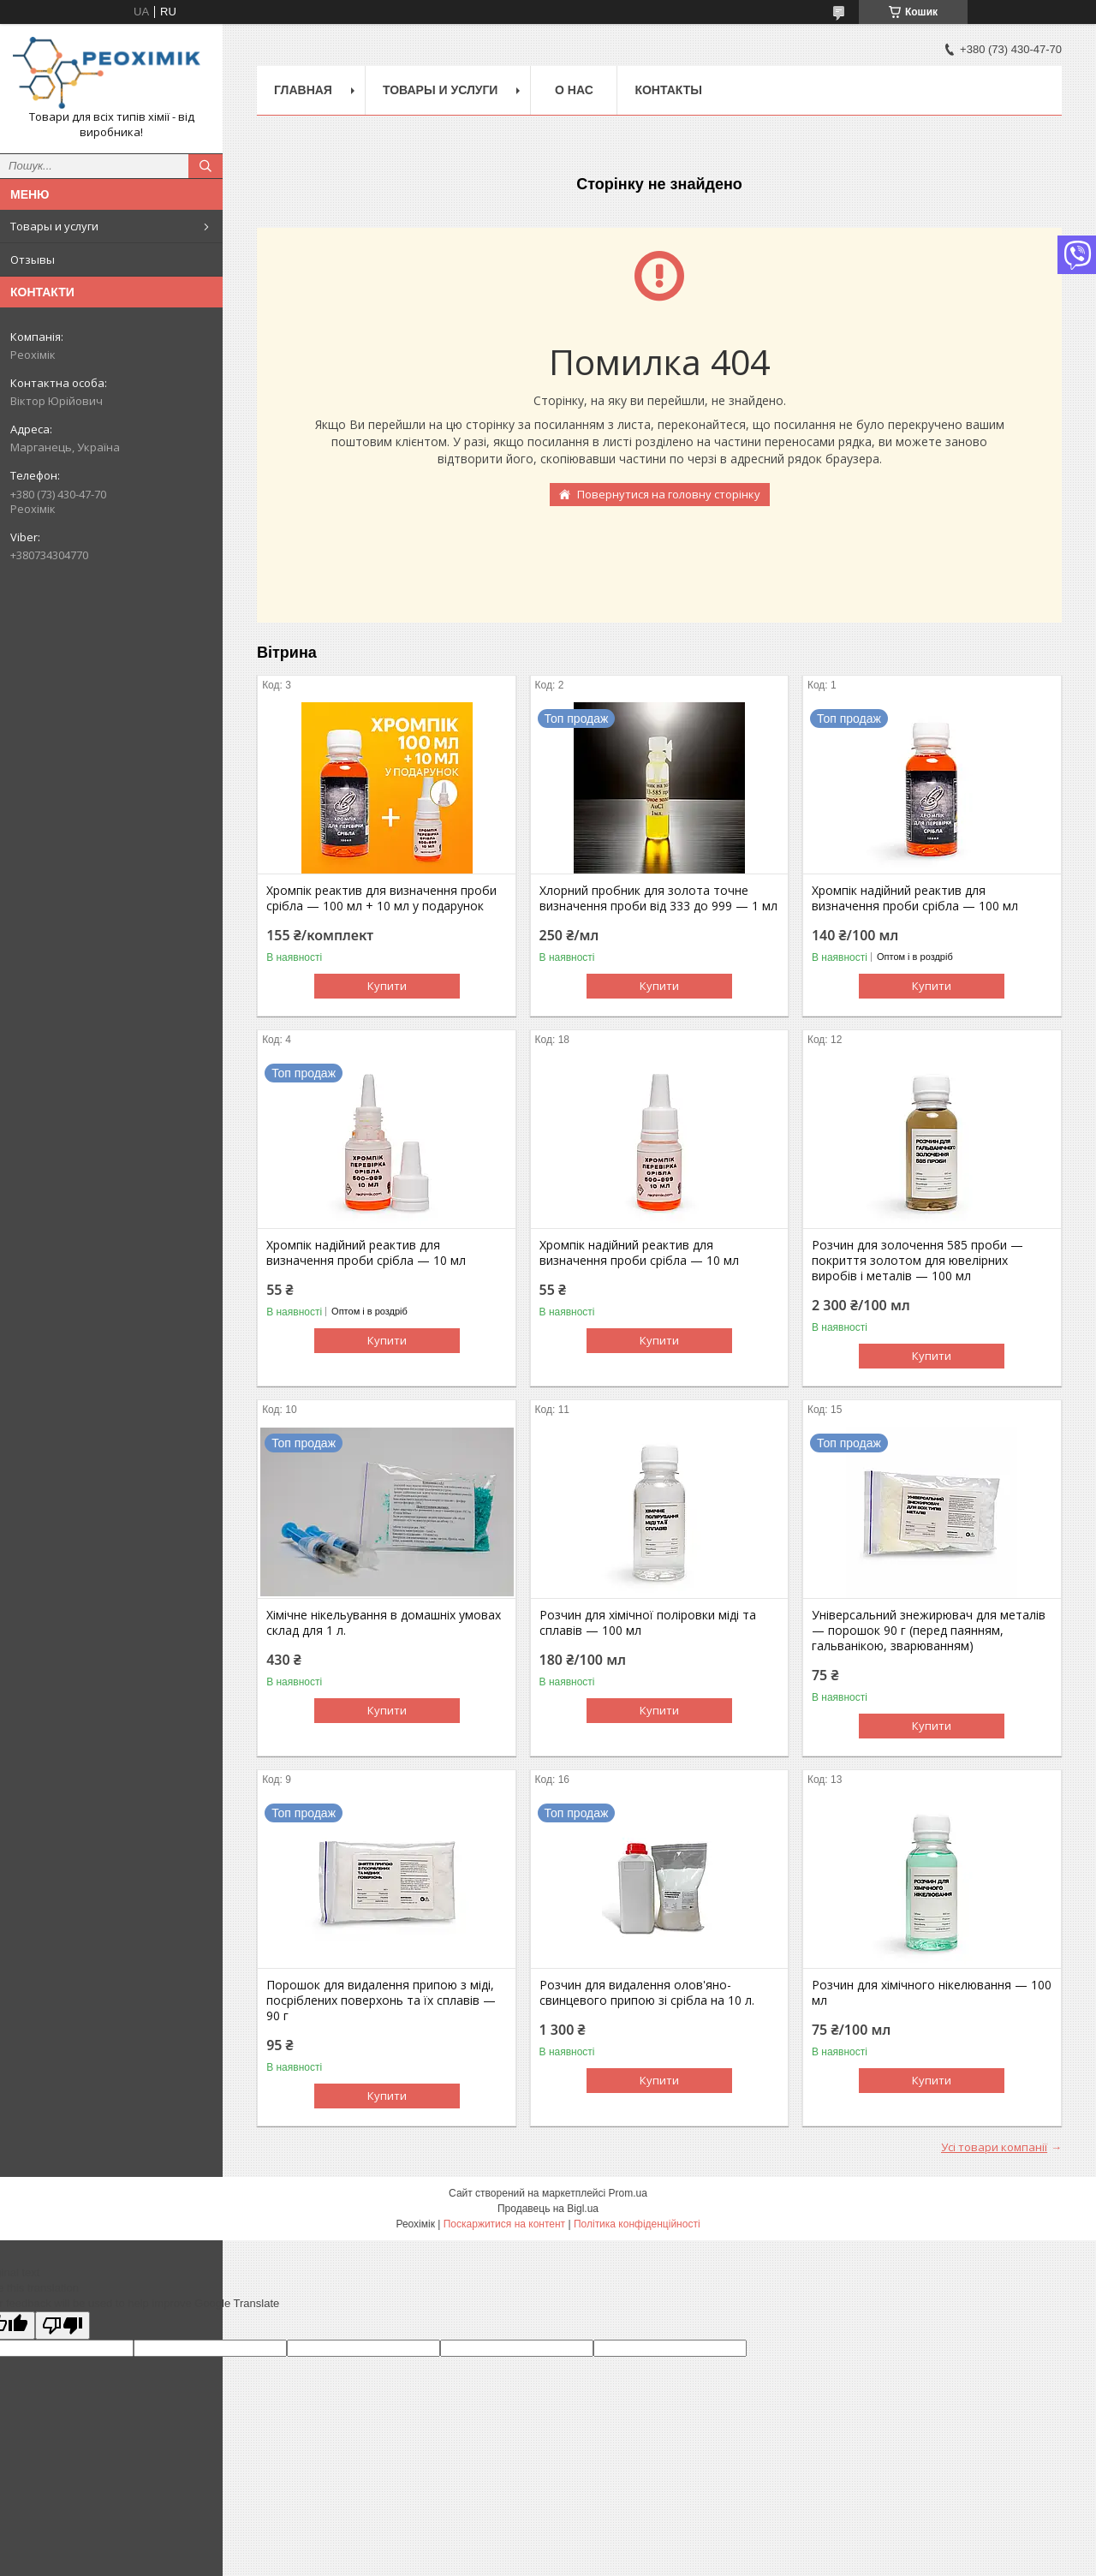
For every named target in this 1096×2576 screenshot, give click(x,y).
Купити (387, 985)
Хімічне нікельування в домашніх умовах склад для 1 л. (383, 1622)
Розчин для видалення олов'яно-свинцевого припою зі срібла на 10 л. (646, 1992)
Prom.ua (628, 2193)
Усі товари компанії (994, 2147)
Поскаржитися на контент (504, 2224)
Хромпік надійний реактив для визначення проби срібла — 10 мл (366, 1252)
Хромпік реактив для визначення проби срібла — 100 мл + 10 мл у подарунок (381, 898)
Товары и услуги (54, 226)
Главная (303, 90)
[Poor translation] (62, 2325)
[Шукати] (205, 166)
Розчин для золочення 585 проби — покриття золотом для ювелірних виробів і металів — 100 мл (917, 1260)
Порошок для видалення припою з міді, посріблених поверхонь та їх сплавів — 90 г (381, 2000)
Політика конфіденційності (637, 2224)
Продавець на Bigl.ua (548, 2209)
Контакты (667, 90)
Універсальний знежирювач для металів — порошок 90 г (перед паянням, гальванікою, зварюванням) (928, 1630)
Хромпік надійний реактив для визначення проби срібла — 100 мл (915, 898)
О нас (574, 90)
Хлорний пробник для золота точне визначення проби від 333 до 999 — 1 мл (658, 898)
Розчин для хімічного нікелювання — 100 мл (931, 1992)
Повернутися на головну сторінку (668, 494)
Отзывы (32, 259)
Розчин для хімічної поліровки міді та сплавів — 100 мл (647, 1622)
